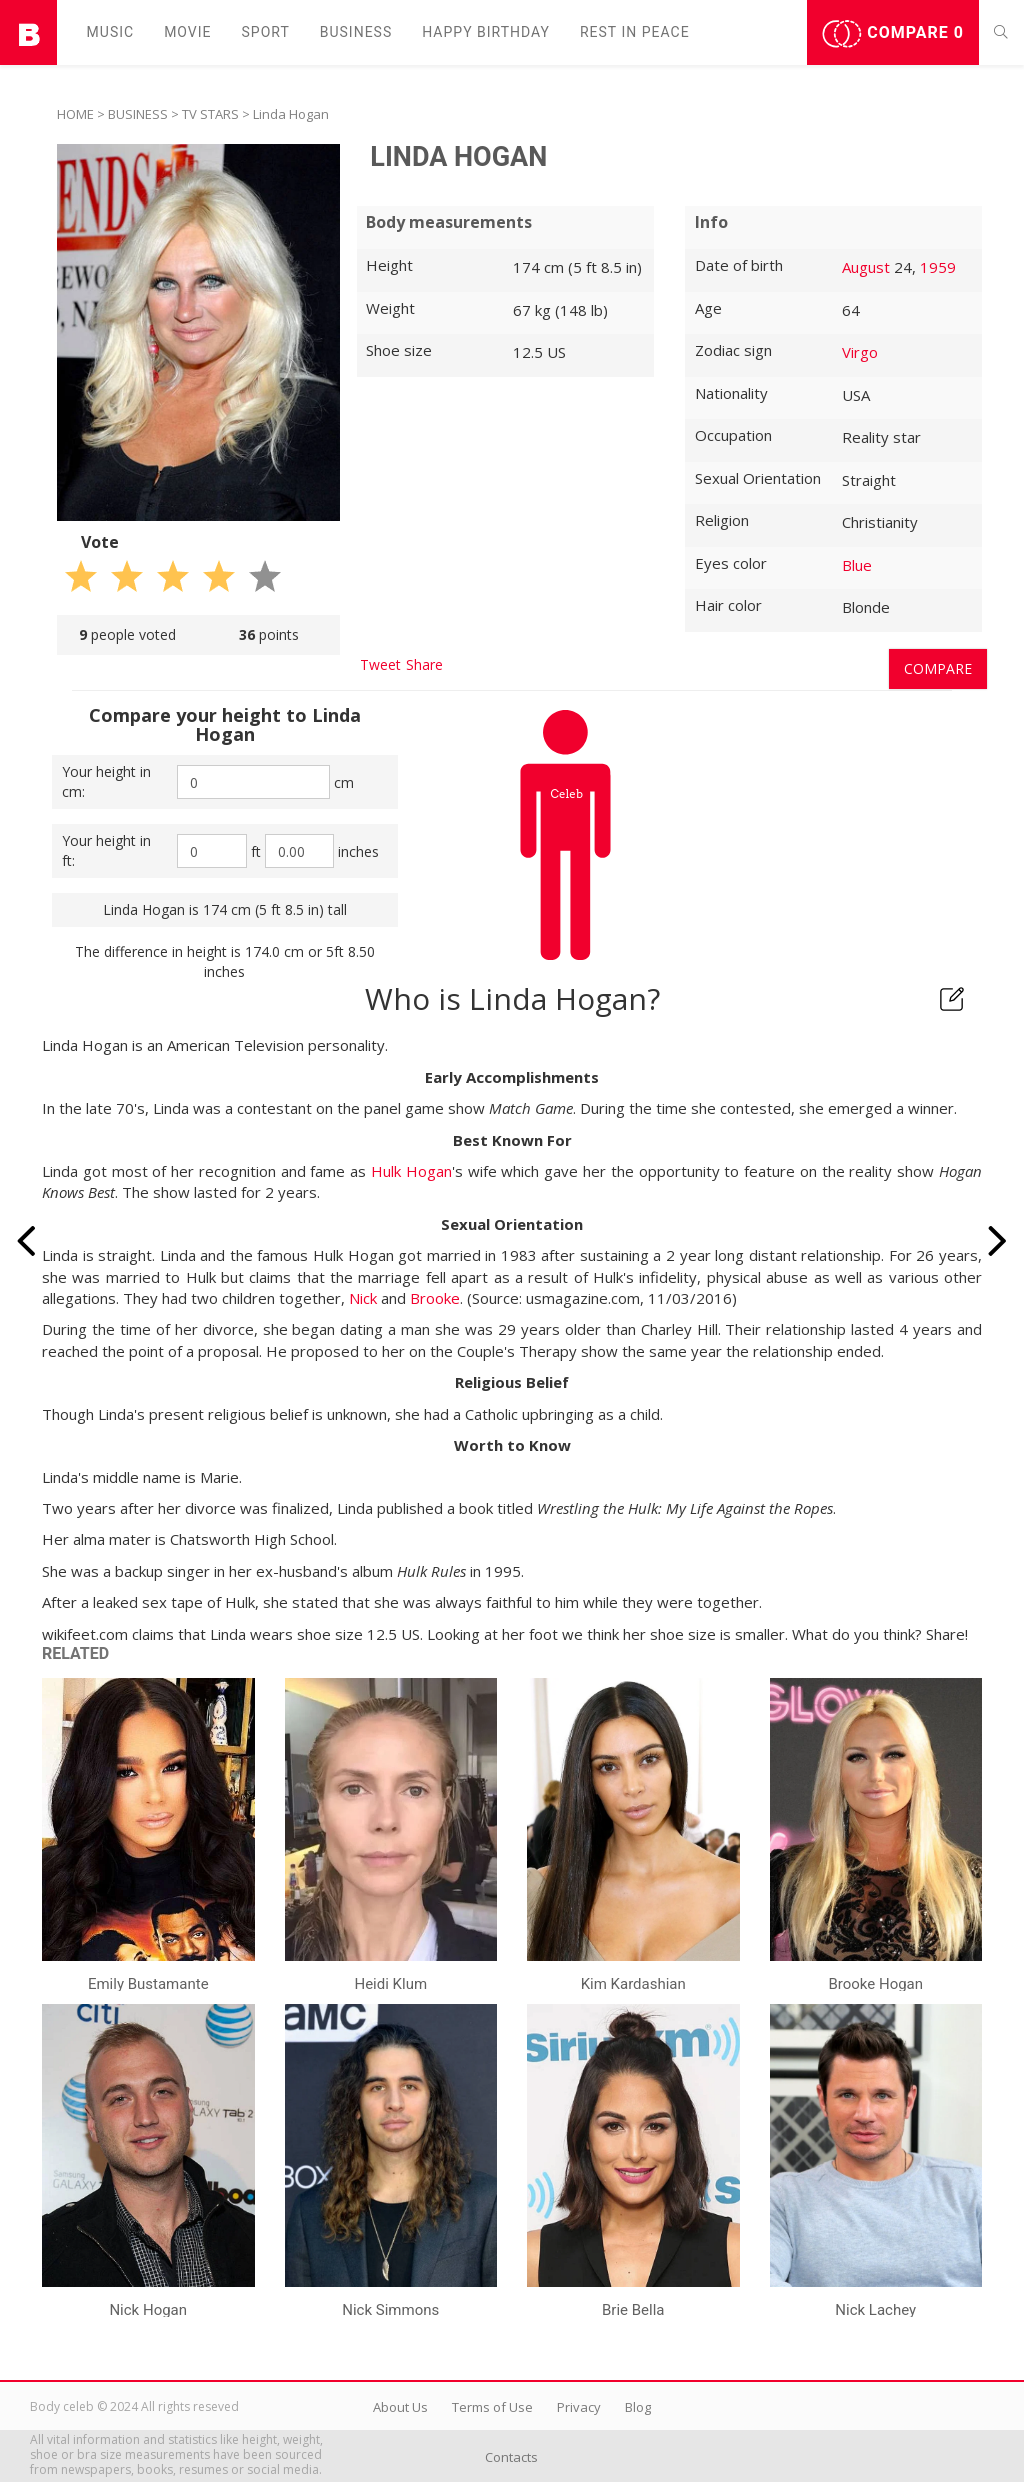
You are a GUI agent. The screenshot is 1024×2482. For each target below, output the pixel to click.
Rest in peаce (635, 32)
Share (424, 664)
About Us (400, 2407)
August (866, 267)
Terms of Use (492, 2407)
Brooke (435, 1298)
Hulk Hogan (411, 1171)
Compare (893, 34)
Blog (638, 2407)
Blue (857, 565)
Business (356, 32)
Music (111, 32)
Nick (363, 1298)
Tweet (380, 664)
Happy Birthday (486, 32)
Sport (266, 32)
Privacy (579, 2407)
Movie (187, 32)
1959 (938, 267)
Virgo (860, 352)
